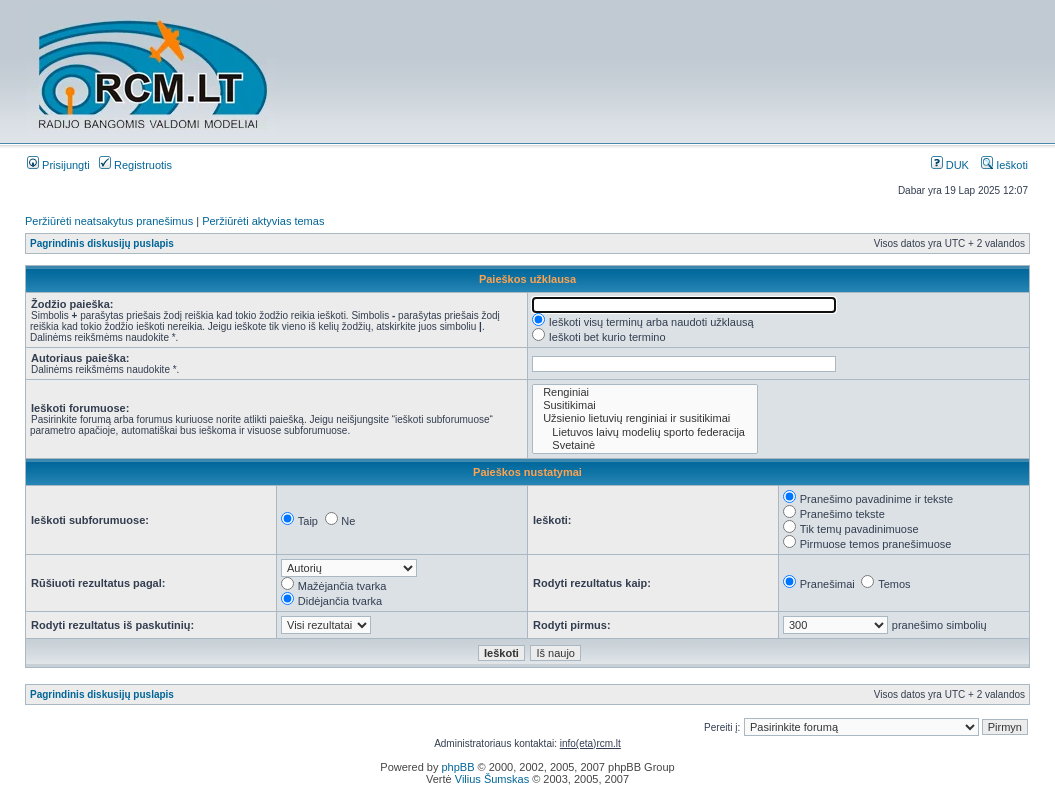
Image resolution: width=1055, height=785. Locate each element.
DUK (950, 165)
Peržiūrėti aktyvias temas (263, 221)
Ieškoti (1004, 165)
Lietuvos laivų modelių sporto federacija (645, 432)
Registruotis (135, 165)
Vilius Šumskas (492, 779)
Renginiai (645, 392)
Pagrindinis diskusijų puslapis (102, 243)
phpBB (457, 767)
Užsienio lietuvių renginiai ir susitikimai (645, 418)
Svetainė (645, 445)
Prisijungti (58, 165)
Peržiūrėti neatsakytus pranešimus (109, 221)
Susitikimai (645, 405)
